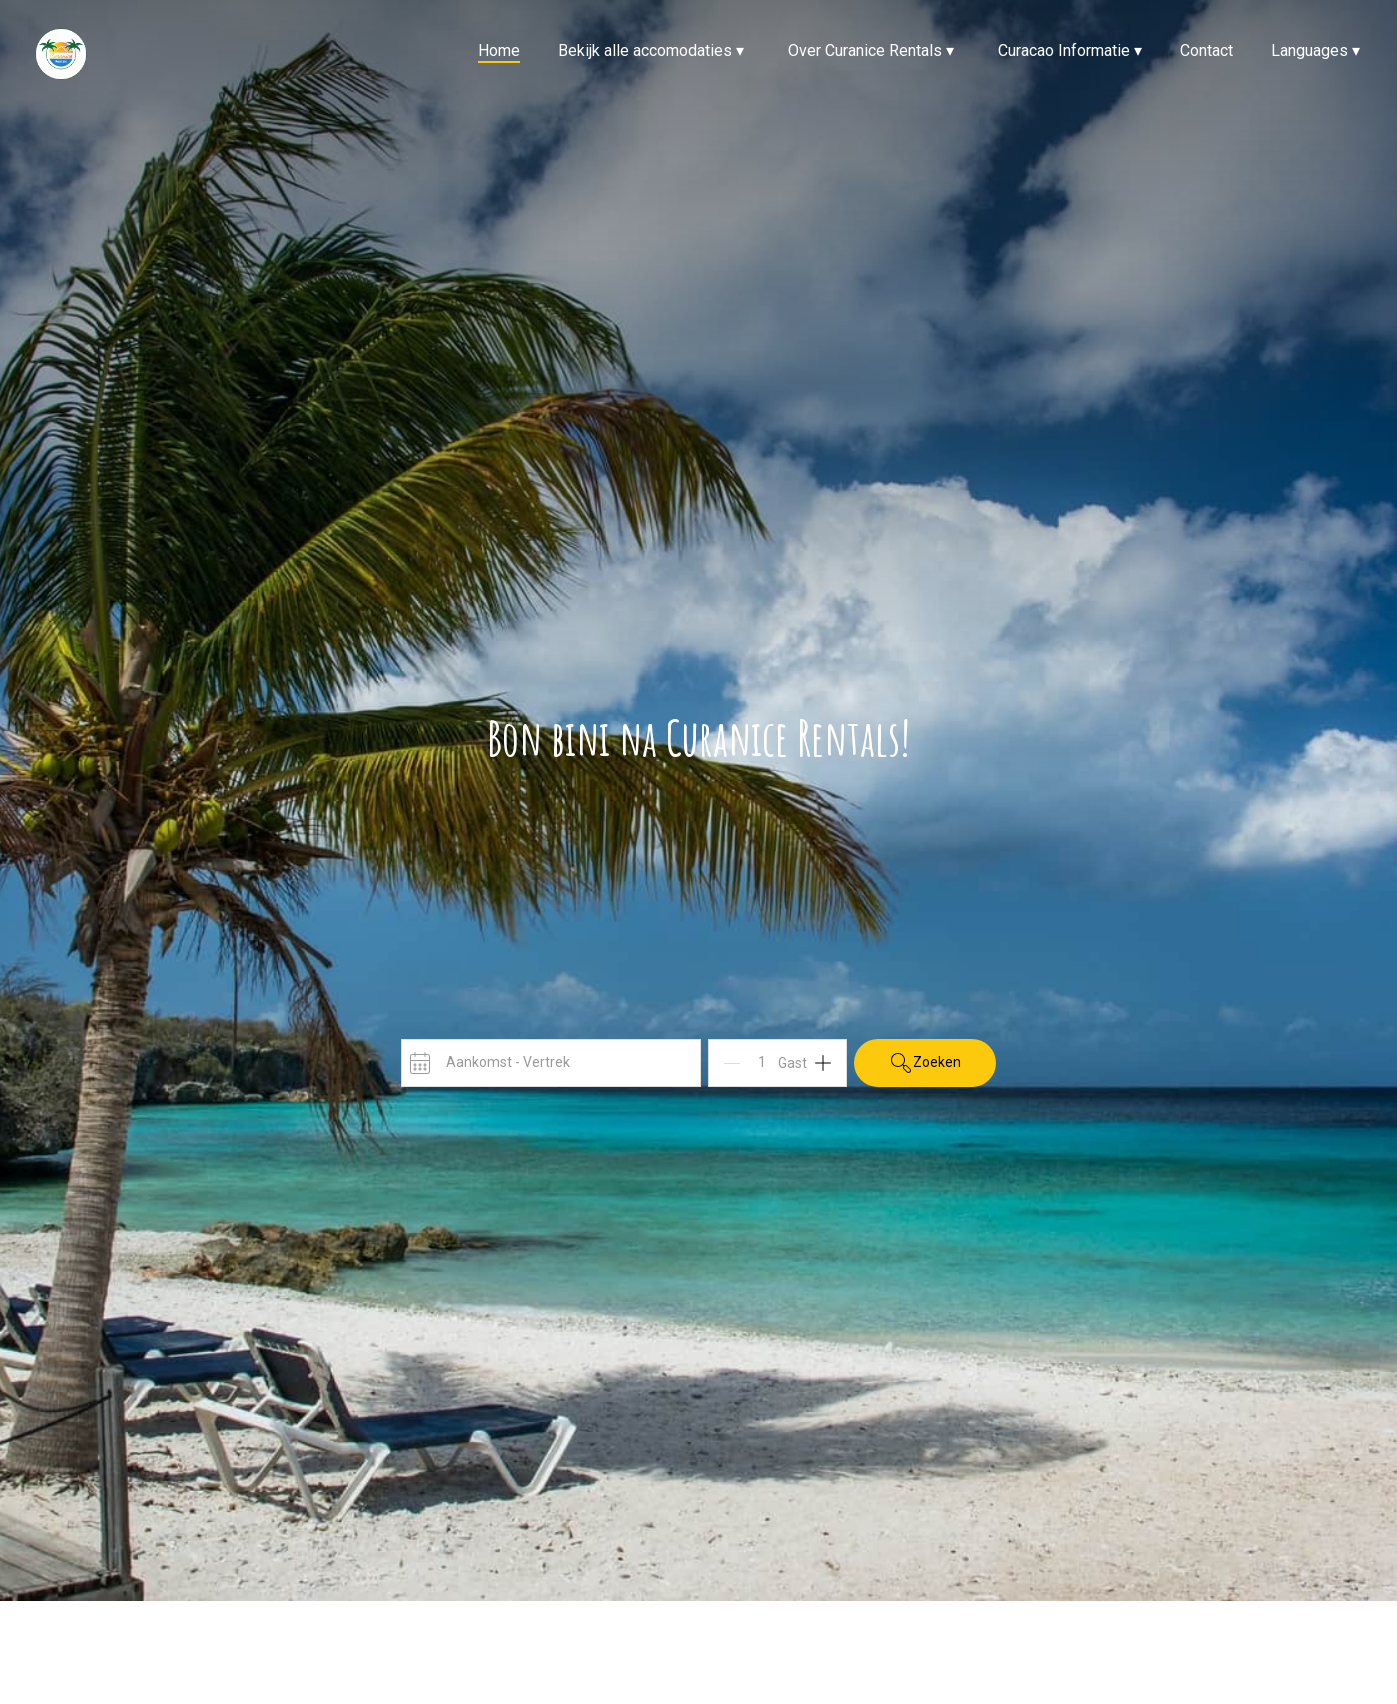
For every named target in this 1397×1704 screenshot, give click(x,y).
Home (499, 50)
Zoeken (925, 1063)
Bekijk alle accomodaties (651, 50)
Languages (1315, 50)
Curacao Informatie (1070, 50)
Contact (1206, 50)
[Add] (823, 1063)
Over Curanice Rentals (871, 50)
